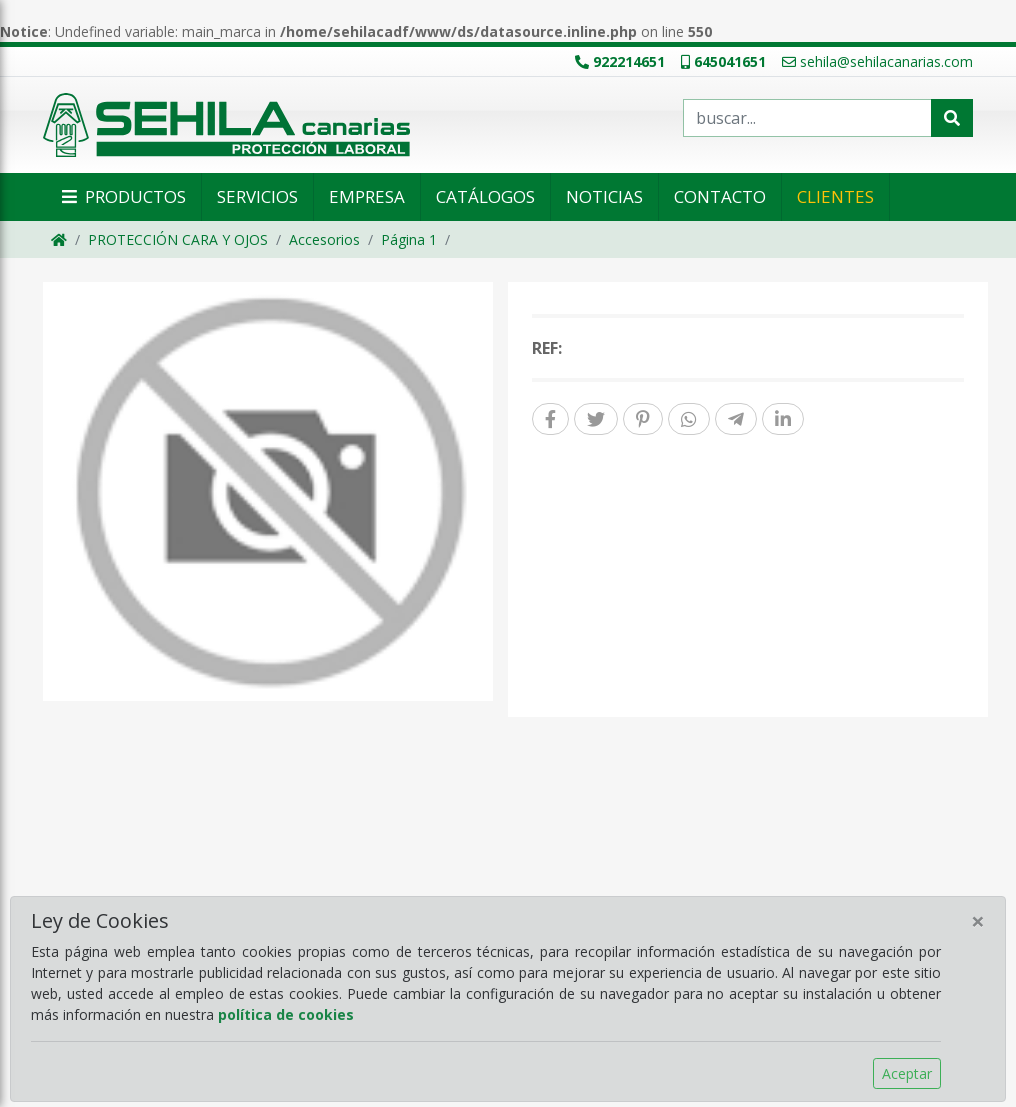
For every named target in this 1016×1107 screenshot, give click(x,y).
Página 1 (409, 239)
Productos (122, 196)
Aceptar (907, 1073)
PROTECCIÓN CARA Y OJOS (178, 239)
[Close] (978, 921)
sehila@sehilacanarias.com (877, 61)
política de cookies (286, 1014)
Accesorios (324, 239)
